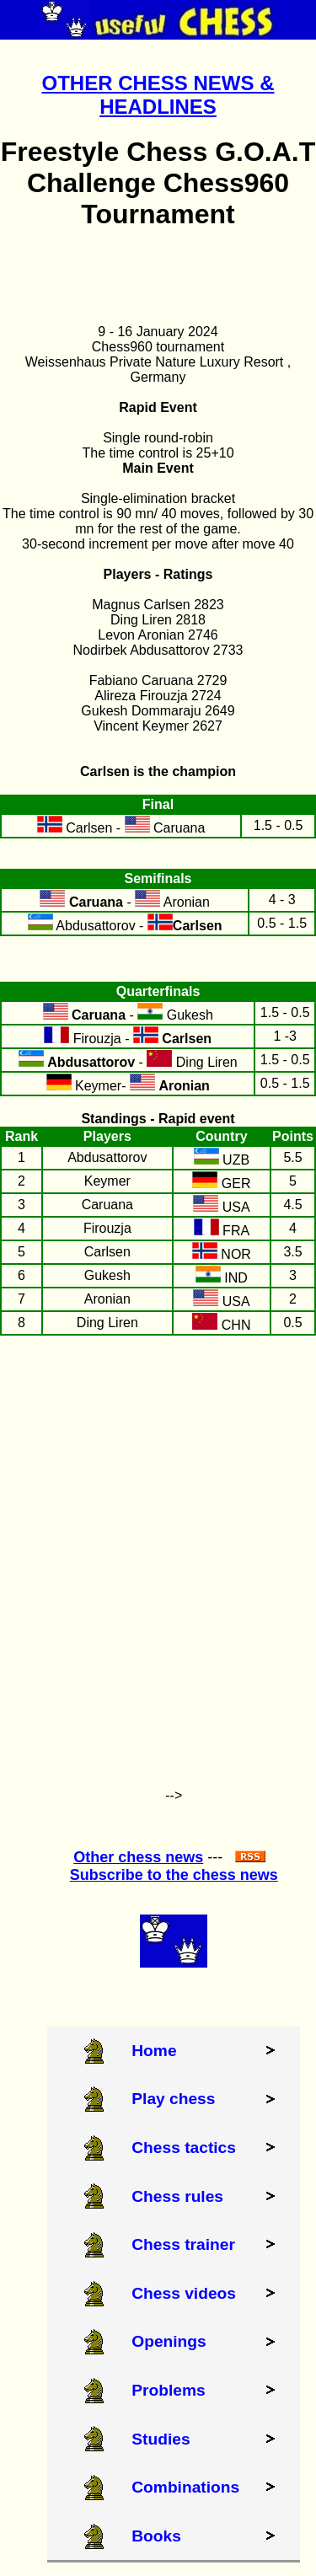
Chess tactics (183, 2147)
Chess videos (183, 2293)
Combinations (185, 2487)
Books (156, 2536)
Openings (168, 2341)
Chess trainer (183, 2244)
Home (153, 2050)
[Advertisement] (158, 1554)
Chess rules (177, 2196)
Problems (168, 2390)
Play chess (173, 2098)
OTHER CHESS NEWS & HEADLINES (157, 95)
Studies (160, 2439)
